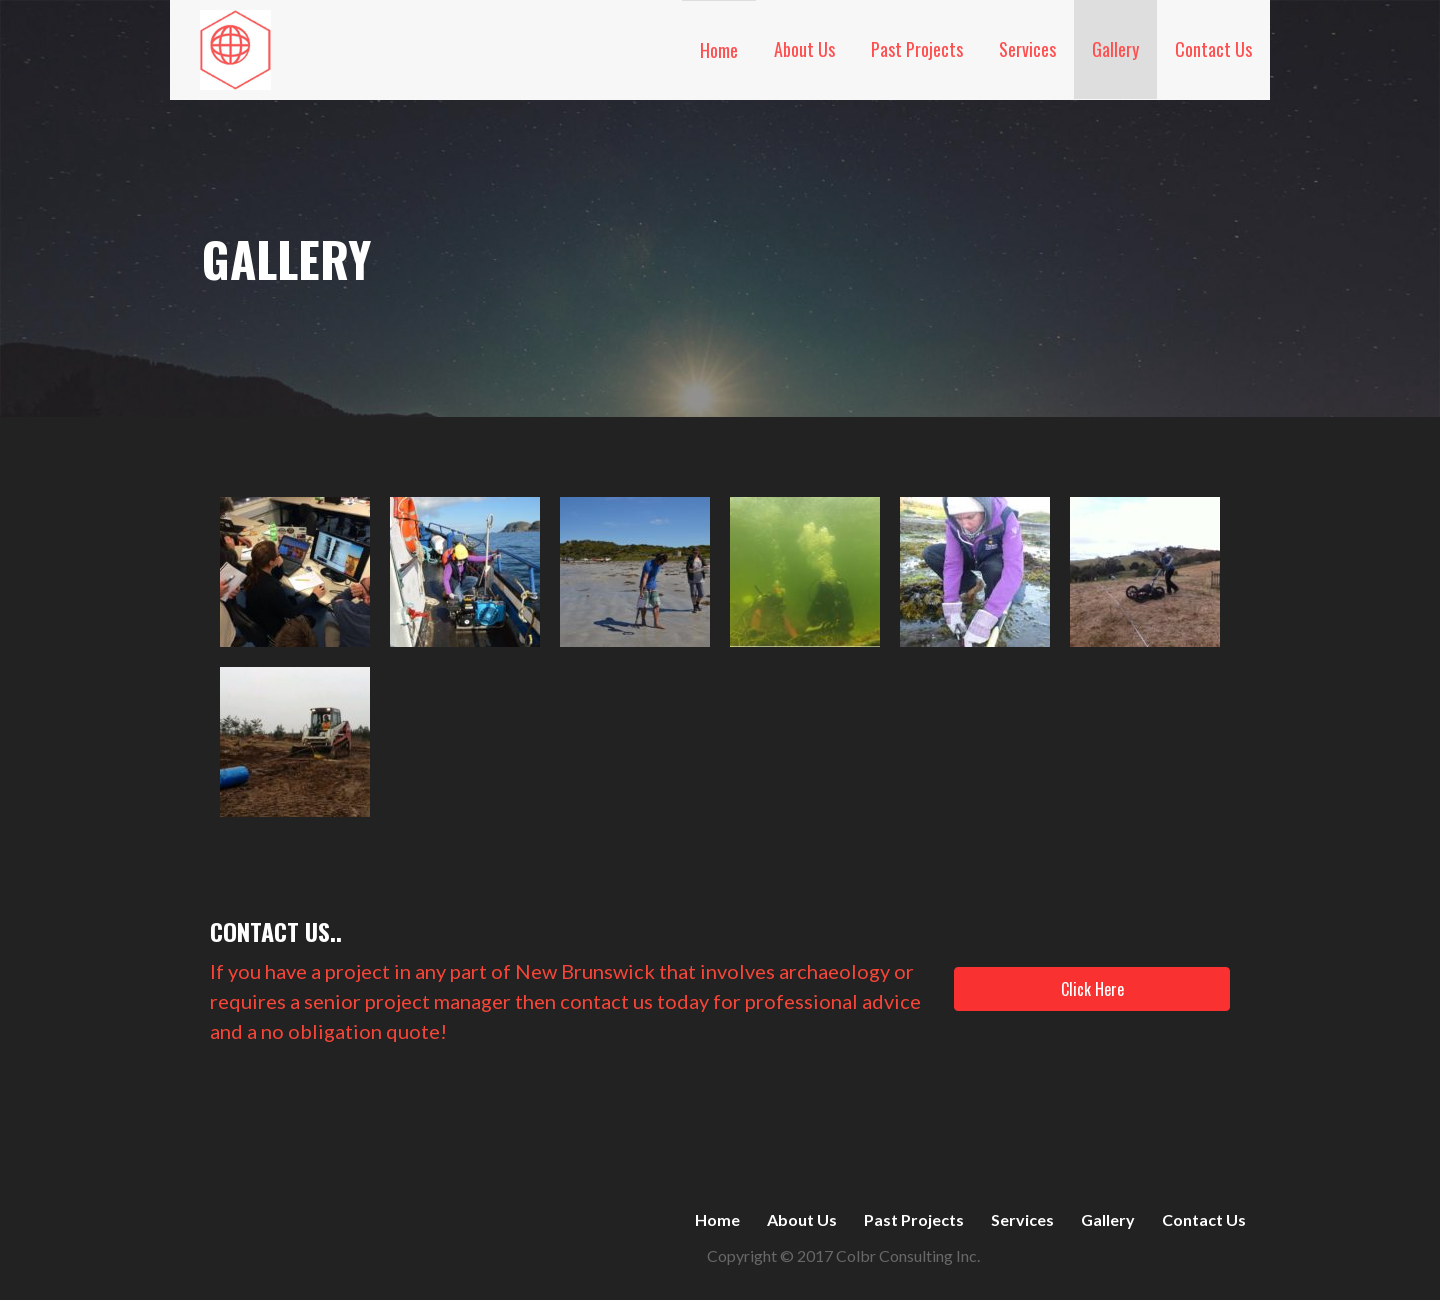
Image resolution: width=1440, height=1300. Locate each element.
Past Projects (917, 49)
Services (1027, 49)
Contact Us (1213, 49)
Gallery (1115, 49)
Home (719, 50)
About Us (804, 49)
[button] (1092, 989)
